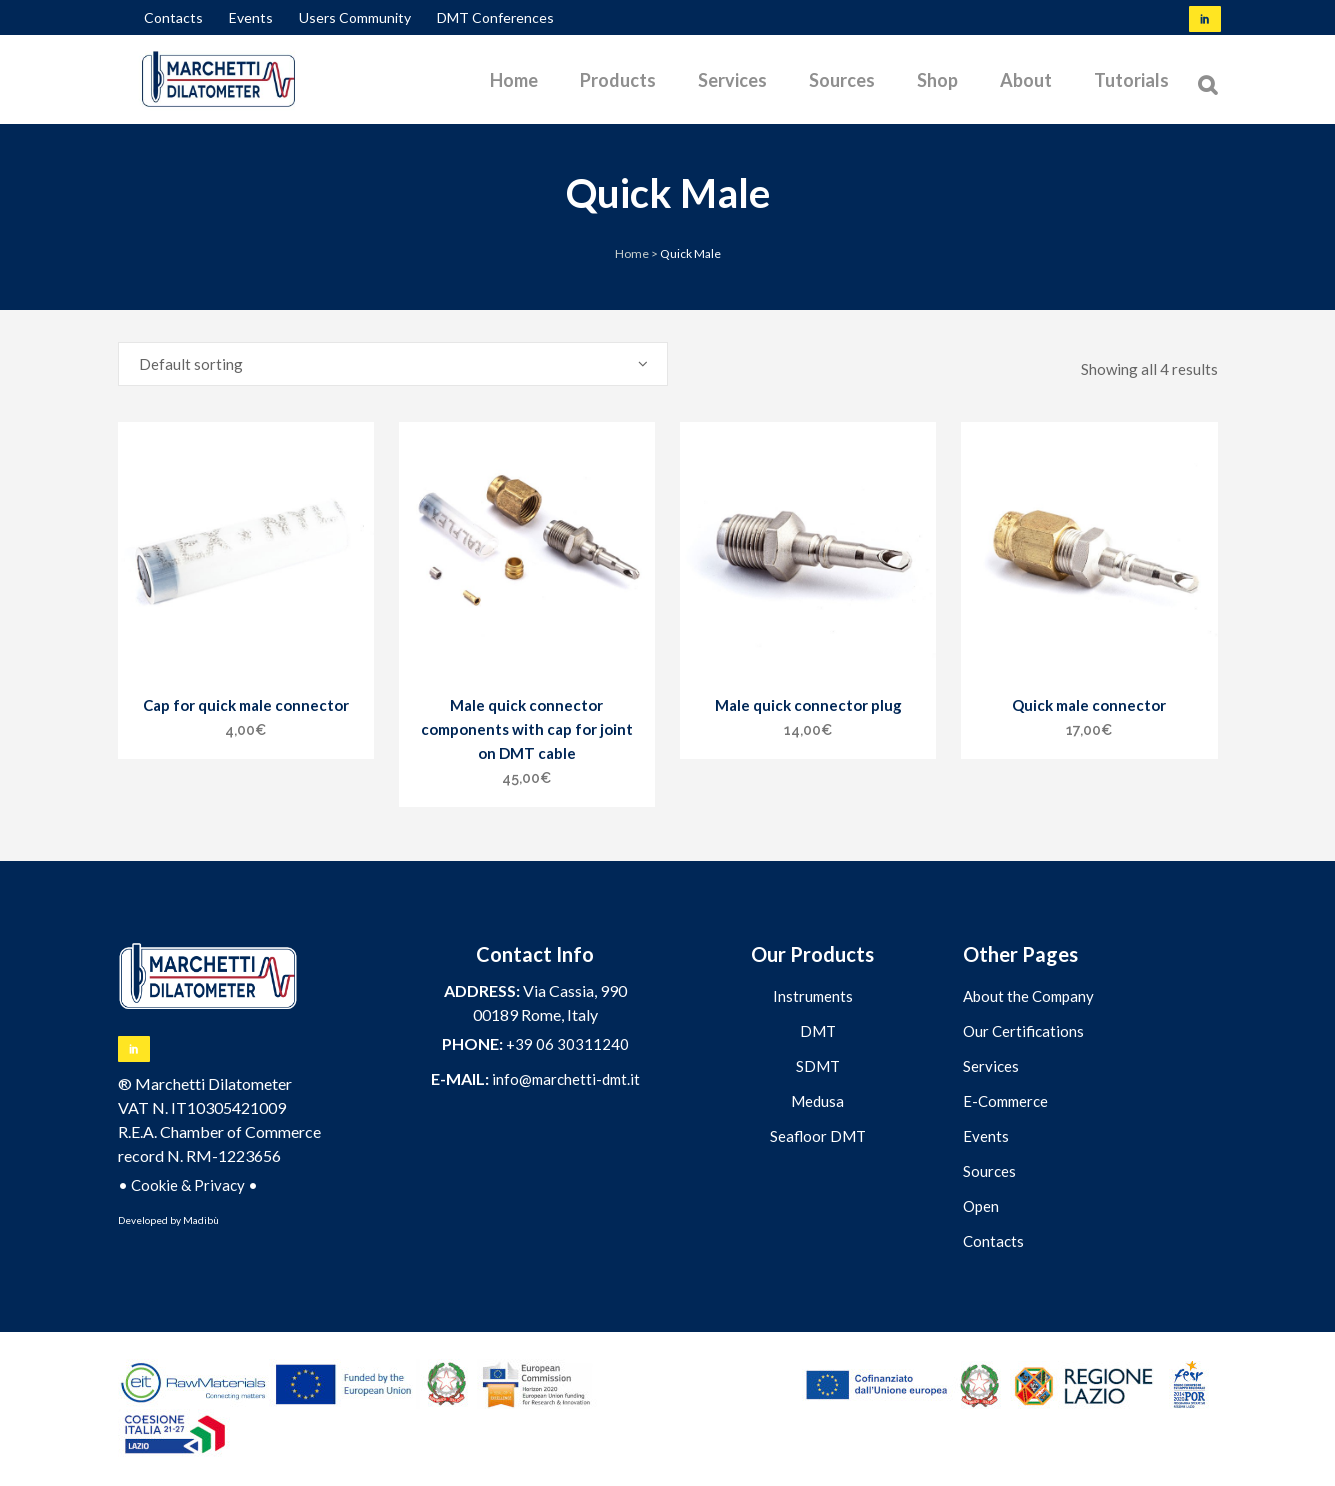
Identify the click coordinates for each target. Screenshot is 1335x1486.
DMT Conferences (495, 17)
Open (981, 1206)
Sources (989, 1171)
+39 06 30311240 (567, 1044)
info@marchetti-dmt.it (566, 1079)
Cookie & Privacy (188, 1185)
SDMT (818, 1066)
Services (991, 1066)
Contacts (173, 17)
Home (632, 253)
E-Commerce (1005, 1101)
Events (251, 17)
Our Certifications (1023, 1031)
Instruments (813, 996)
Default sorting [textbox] (191, 364)
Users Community (355, 17)
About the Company (1028, 996)
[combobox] (393, 364)
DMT (818, 1031)
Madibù (201, 1220)
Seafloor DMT (818, 1136)
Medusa (817, 1101)
